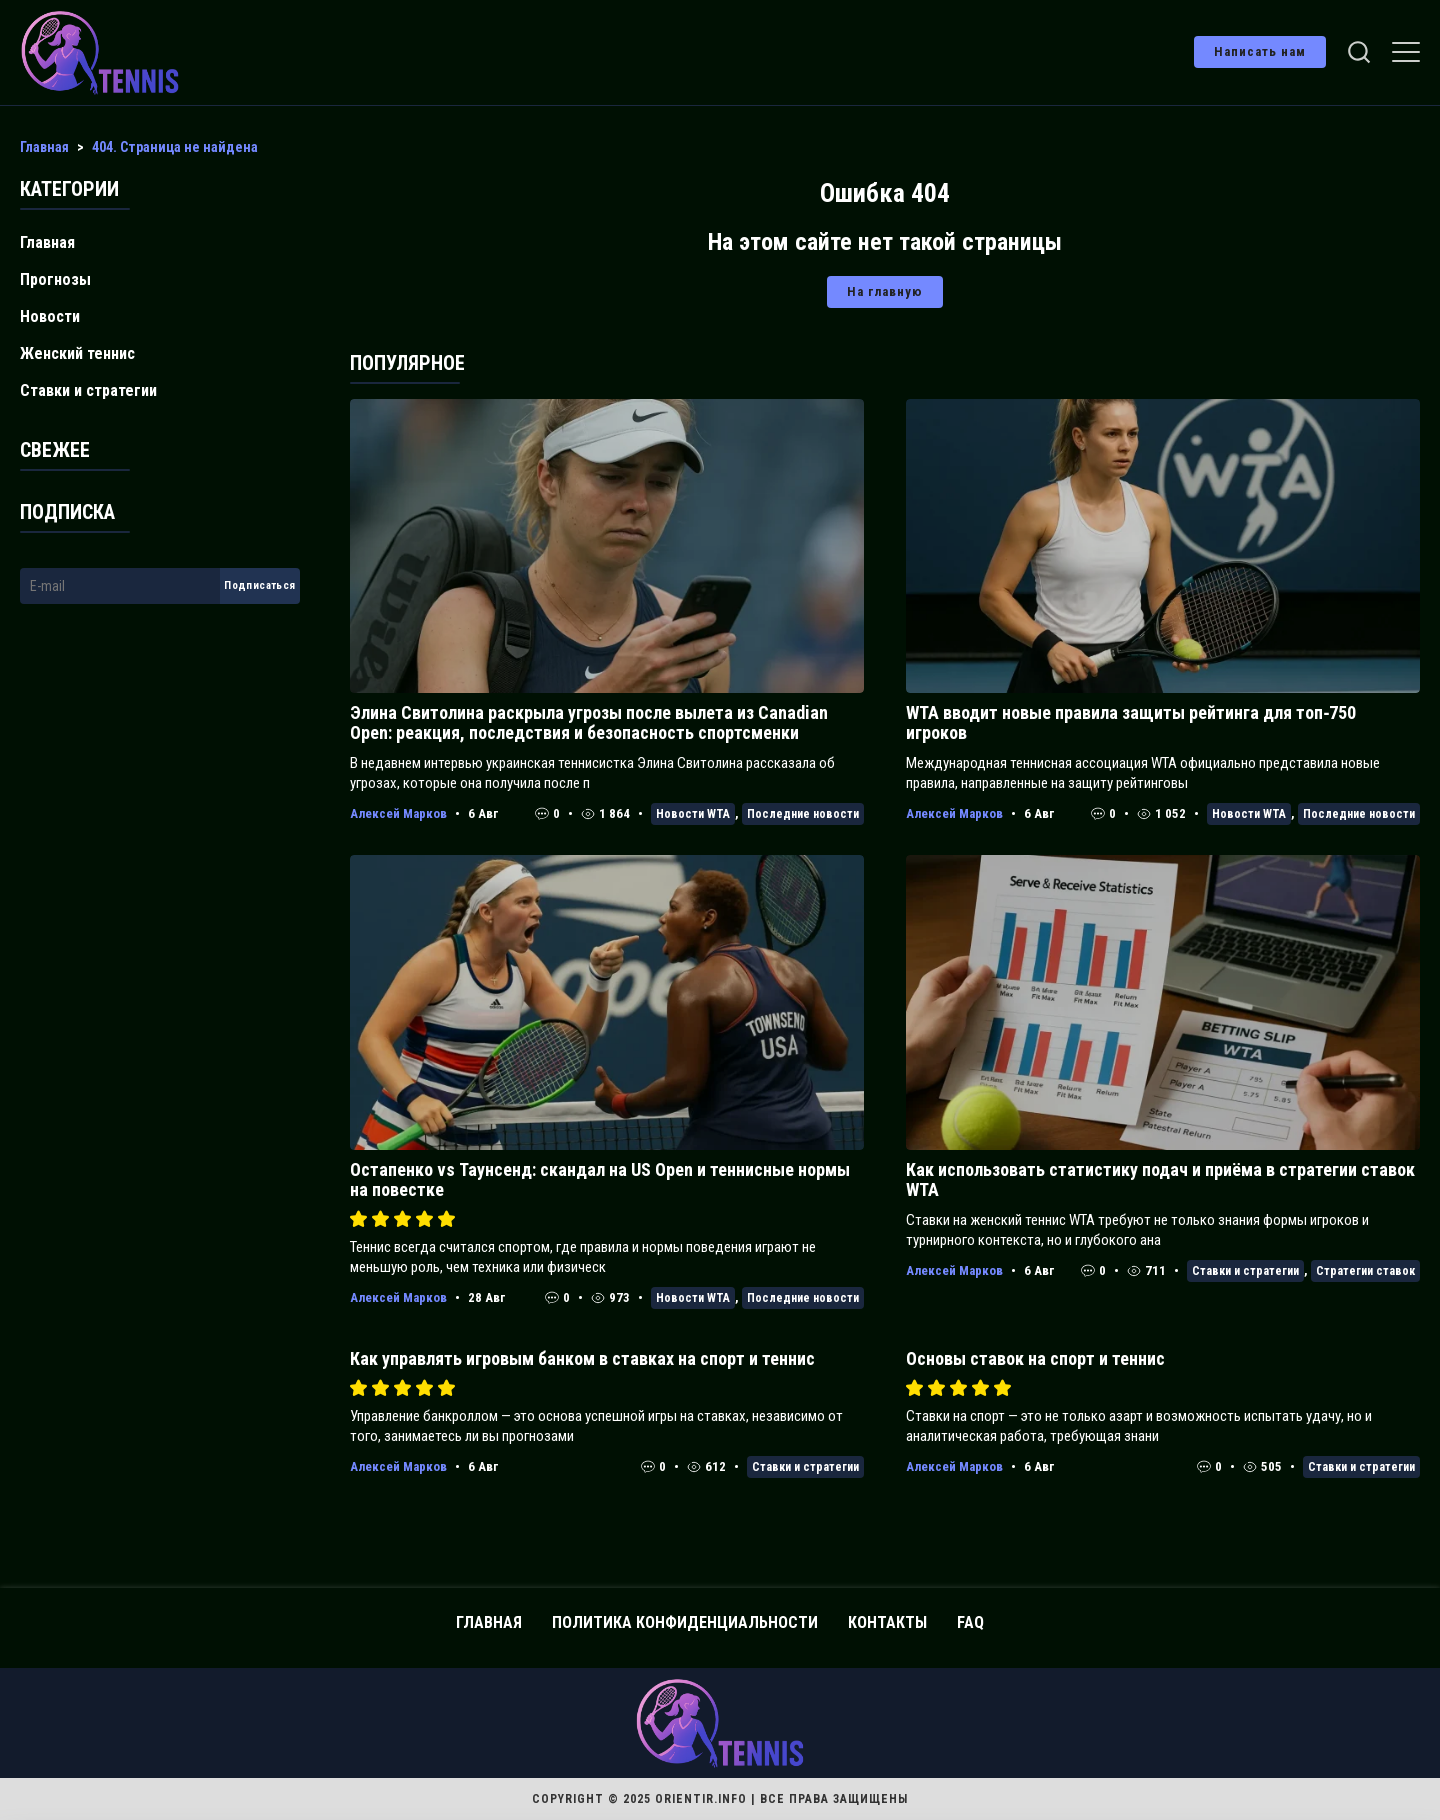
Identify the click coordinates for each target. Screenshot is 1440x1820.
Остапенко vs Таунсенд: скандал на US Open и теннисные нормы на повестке (600, 1179)
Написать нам (1260, 51)
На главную (885, 291)
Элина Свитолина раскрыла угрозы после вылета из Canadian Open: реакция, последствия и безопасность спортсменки (589, 722)
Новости (50, 316)
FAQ (970, 1622)
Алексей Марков (398, 813)
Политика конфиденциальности (685, 1622)
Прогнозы (55, 279)
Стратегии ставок (1365, 1271)
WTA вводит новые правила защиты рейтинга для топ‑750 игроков (1131, 722)
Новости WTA (693, 814)
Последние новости (803, 814)
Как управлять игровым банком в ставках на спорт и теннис (582, 1358)
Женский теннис (77, 353)
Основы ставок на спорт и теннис (1035, 1358)
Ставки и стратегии (1245, 1271)
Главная (47, 242)
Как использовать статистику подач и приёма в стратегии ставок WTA (1160, 1179)
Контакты (887, 1622)
